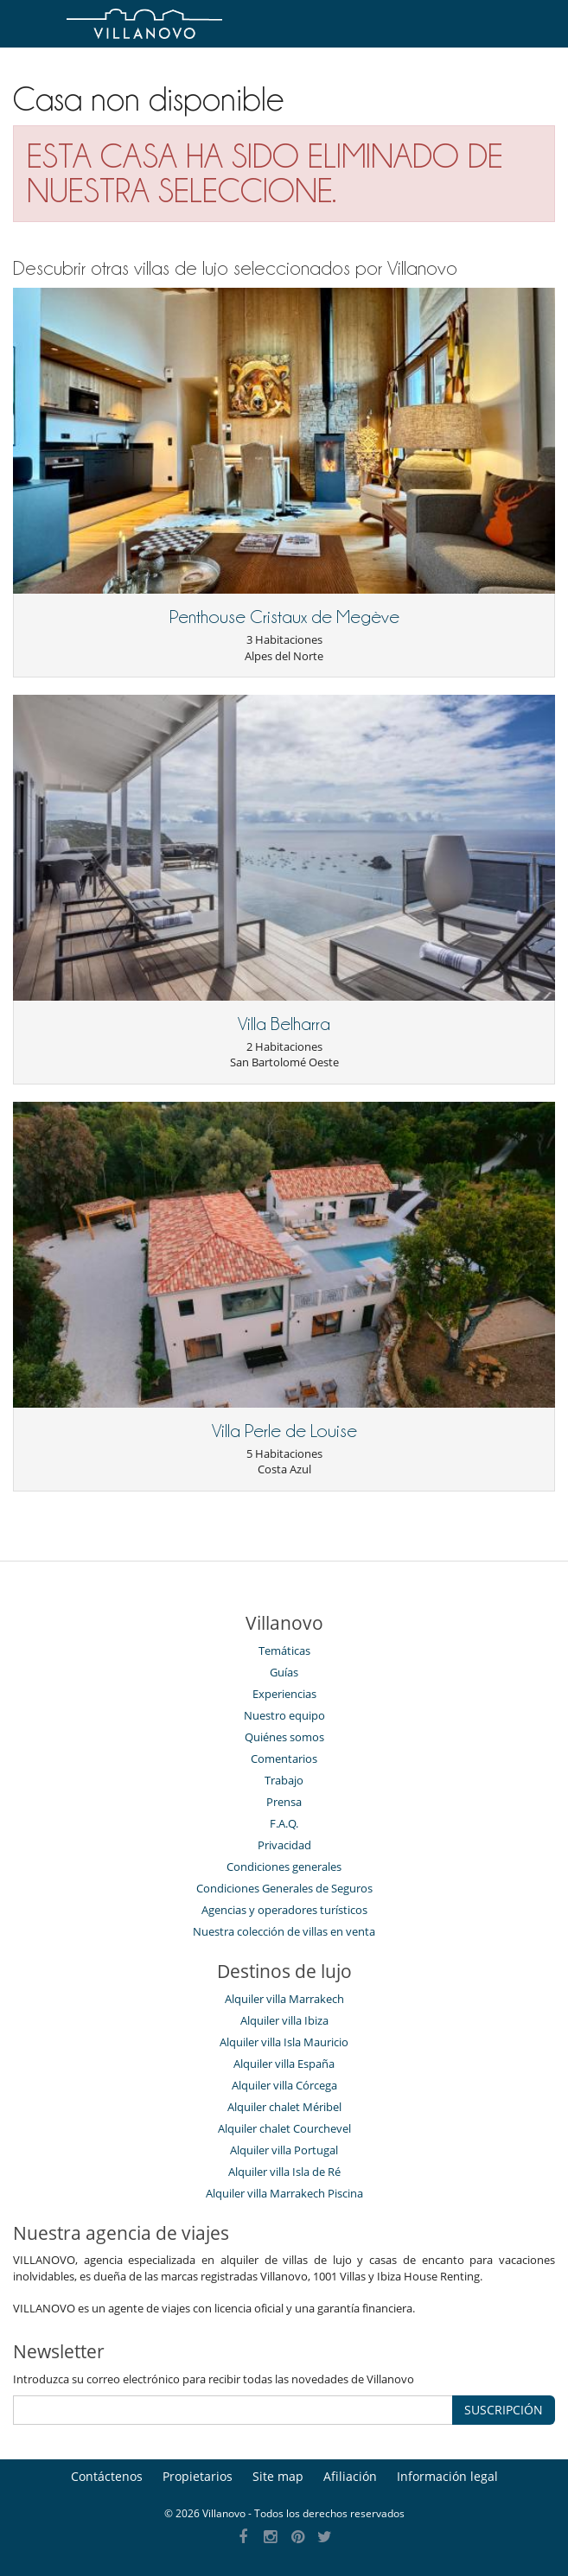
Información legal (447, 2476)
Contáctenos (107, 2476)
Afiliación (350, 2476)
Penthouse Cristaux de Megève (284, 617)
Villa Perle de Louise (284, 1431)
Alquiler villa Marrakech (284, 1999)
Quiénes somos (284, 1737)
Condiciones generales (284, 1866)
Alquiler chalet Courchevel (284, 2128)
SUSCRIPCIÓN (503, 2409)
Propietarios (198, 2476)
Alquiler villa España (284, 2063)
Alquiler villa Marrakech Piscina (284, 2193)
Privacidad (284, 1845)
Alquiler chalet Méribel (284, 2107)
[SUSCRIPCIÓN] (233, 2410)
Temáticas (284, 1650)
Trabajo (284, 1780)
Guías (284, 1672)
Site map (277, 2476)
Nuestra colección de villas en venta (284, 1931)
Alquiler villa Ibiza (284, 2020)
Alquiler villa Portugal (284, 2150)
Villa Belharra (284, 1024)
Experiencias (284, 1693)
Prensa (284, 1802)
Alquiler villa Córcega (284, 2085)
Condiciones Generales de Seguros (284, 1888)
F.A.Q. (284, 1823)
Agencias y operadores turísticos (284, 1910)
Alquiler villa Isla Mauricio (284, 2042)
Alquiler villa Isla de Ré (284, 2171)
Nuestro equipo (284, 1715)
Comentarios (284, 1758)
